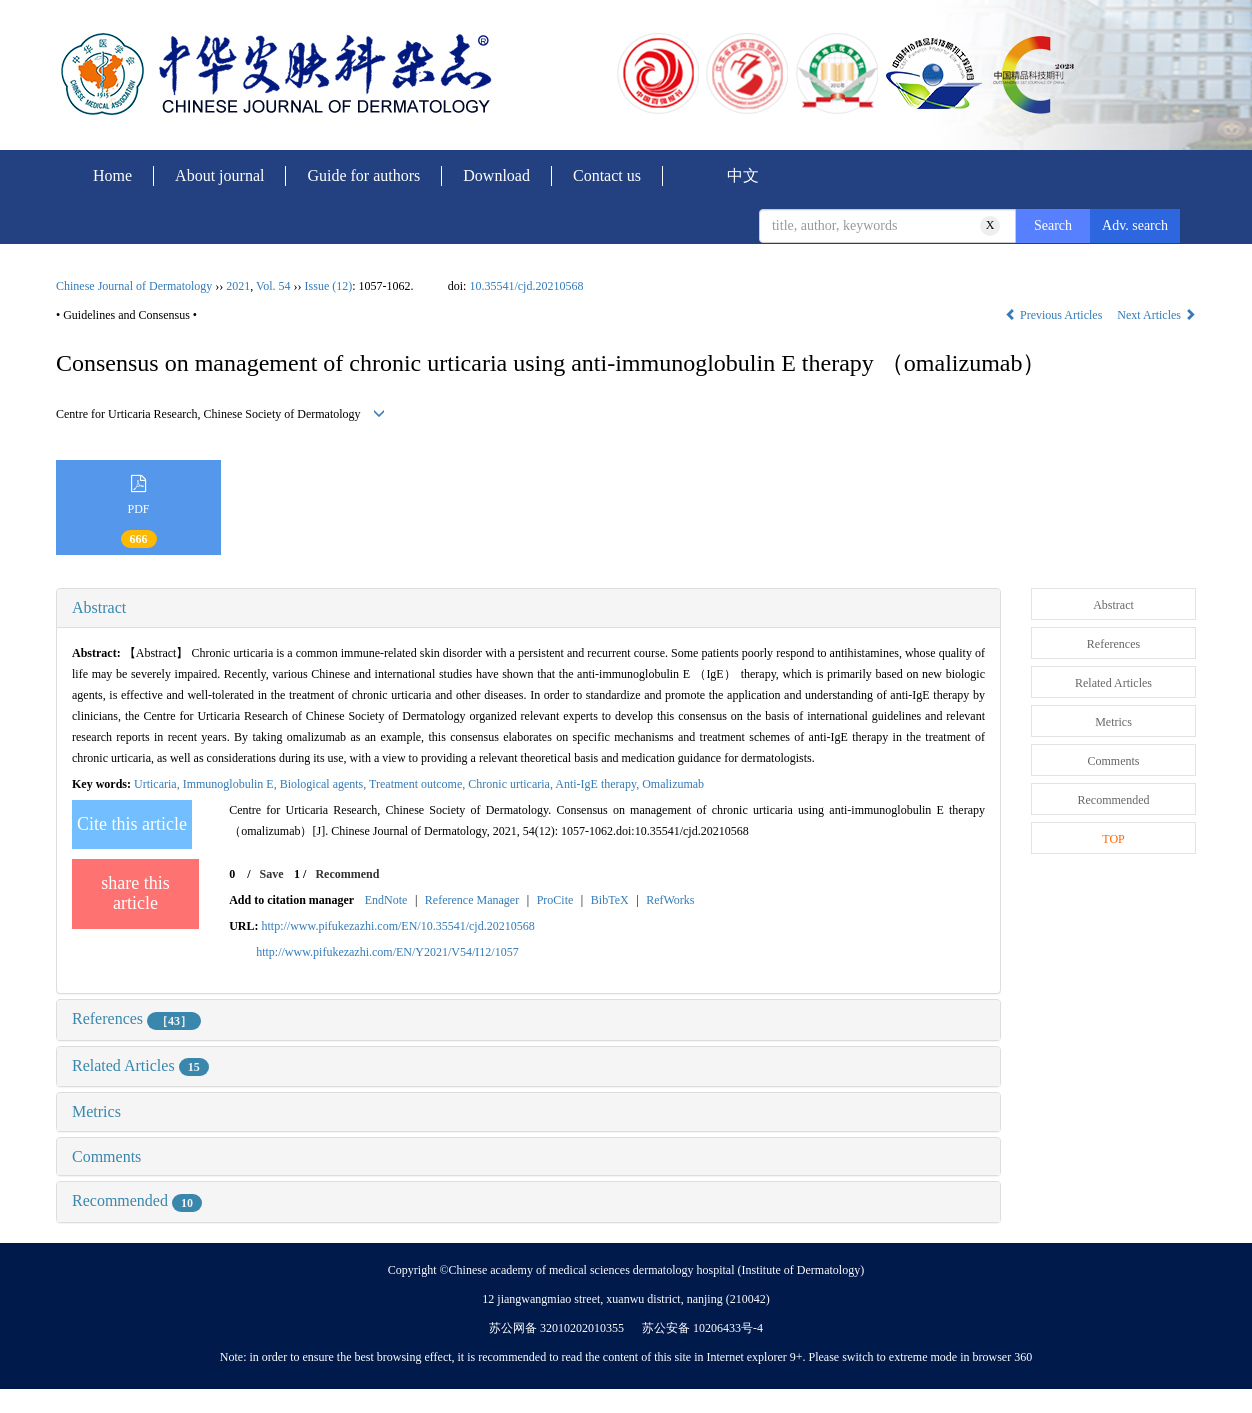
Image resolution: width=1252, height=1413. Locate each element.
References (136, 1018)
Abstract (99, 607)
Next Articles (1156, 315)
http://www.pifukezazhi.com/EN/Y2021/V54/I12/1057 (387, 952)
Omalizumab (673, 784)
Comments (106, 1156)
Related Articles (140, 1065)
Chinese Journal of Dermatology (134, 286)
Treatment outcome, (418, 784)
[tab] (528, 608)
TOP (1113, 839)
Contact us (607, 175)
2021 (238, 286)
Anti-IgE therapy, (598, 784)
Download (496, 175)
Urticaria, (158, 784)
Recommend (347, 874)
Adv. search (1135, 225)
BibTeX (610, 900)
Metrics (96, 1111)
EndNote (386, 900)
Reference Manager (472, 900)
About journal (219, 175)
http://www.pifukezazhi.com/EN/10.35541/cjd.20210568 (398, 926)
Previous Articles (1055, 315)
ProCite (555, 900)
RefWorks (670, 900)
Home (112, 175)
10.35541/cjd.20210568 (526, 286)
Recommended (137, 1200)
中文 (743, 175)
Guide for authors (363, 175)
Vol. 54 (273, 286)
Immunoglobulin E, (231, 784)
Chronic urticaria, (511, 784)
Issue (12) (329, 286)
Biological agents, (324, 784)
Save (272, 874)
